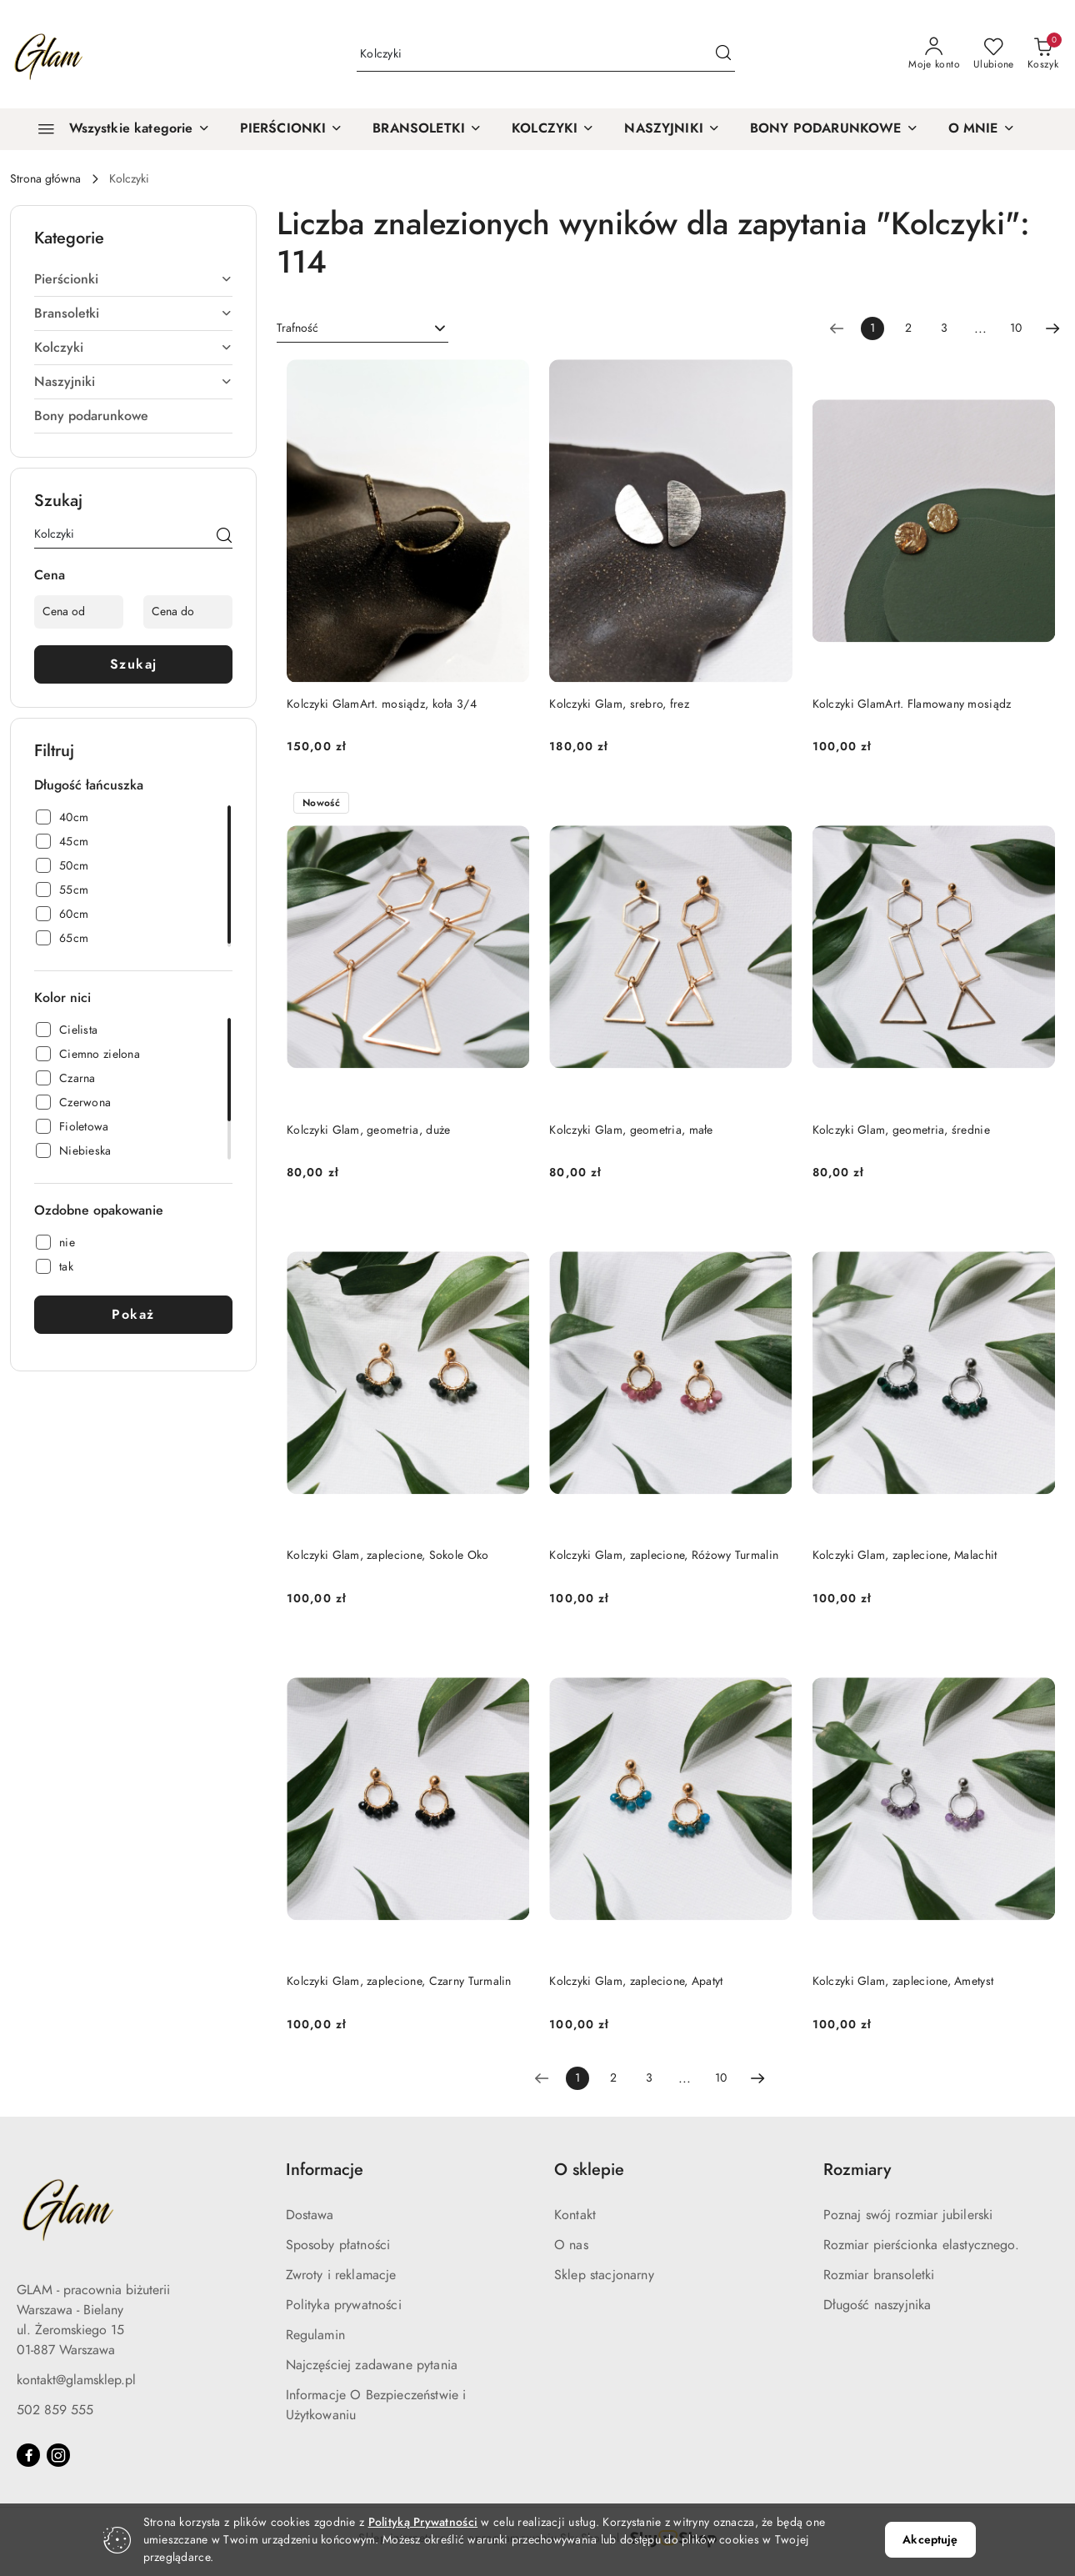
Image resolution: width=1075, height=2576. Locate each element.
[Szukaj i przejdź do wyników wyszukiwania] (723, 54)
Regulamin (315, 2335)
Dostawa (310, 2215)
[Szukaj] (224, 536)
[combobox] (362, 328)
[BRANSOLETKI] (427, 129)
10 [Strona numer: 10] (1016, 328)
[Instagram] (58, 2455)
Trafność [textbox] (297, 328)
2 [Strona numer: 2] (908, 328)
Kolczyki (133, 347)
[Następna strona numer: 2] (1052, 328)
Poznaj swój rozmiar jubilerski (908, 2215)
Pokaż (133, 1315)
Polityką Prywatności (423, 2522)
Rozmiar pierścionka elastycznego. (921, 2245)
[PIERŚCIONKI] (291, 129)
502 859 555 (55, 2410)
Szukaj (134, 664)
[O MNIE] (982, 129)
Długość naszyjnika (877, 2305)
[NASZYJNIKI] (672, 129)
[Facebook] (28, 2455)
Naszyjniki (133, 382)
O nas (571, 2245)
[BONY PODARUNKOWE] (834, 129)
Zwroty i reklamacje (341, 2275)
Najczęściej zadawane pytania (372, 2365)
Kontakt (575, 2215)
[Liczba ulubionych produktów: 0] (994, 54)
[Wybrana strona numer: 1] (872, 328)
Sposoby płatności (338, 2245)
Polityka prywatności (344, 2305)
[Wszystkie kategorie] (117, 129)
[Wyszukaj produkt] (546, 55)
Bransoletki (133, 313)
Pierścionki (133, 279)
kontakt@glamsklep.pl (76, 2380)
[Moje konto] (934, 54)
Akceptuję (930, 2540)
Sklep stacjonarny (604, 2275)
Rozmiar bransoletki (879, 2275)
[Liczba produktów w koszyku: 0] (1043, 54)
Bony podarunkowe (91, 416)
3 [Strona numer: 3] (944, 328)
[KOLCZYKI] (553, 129)
